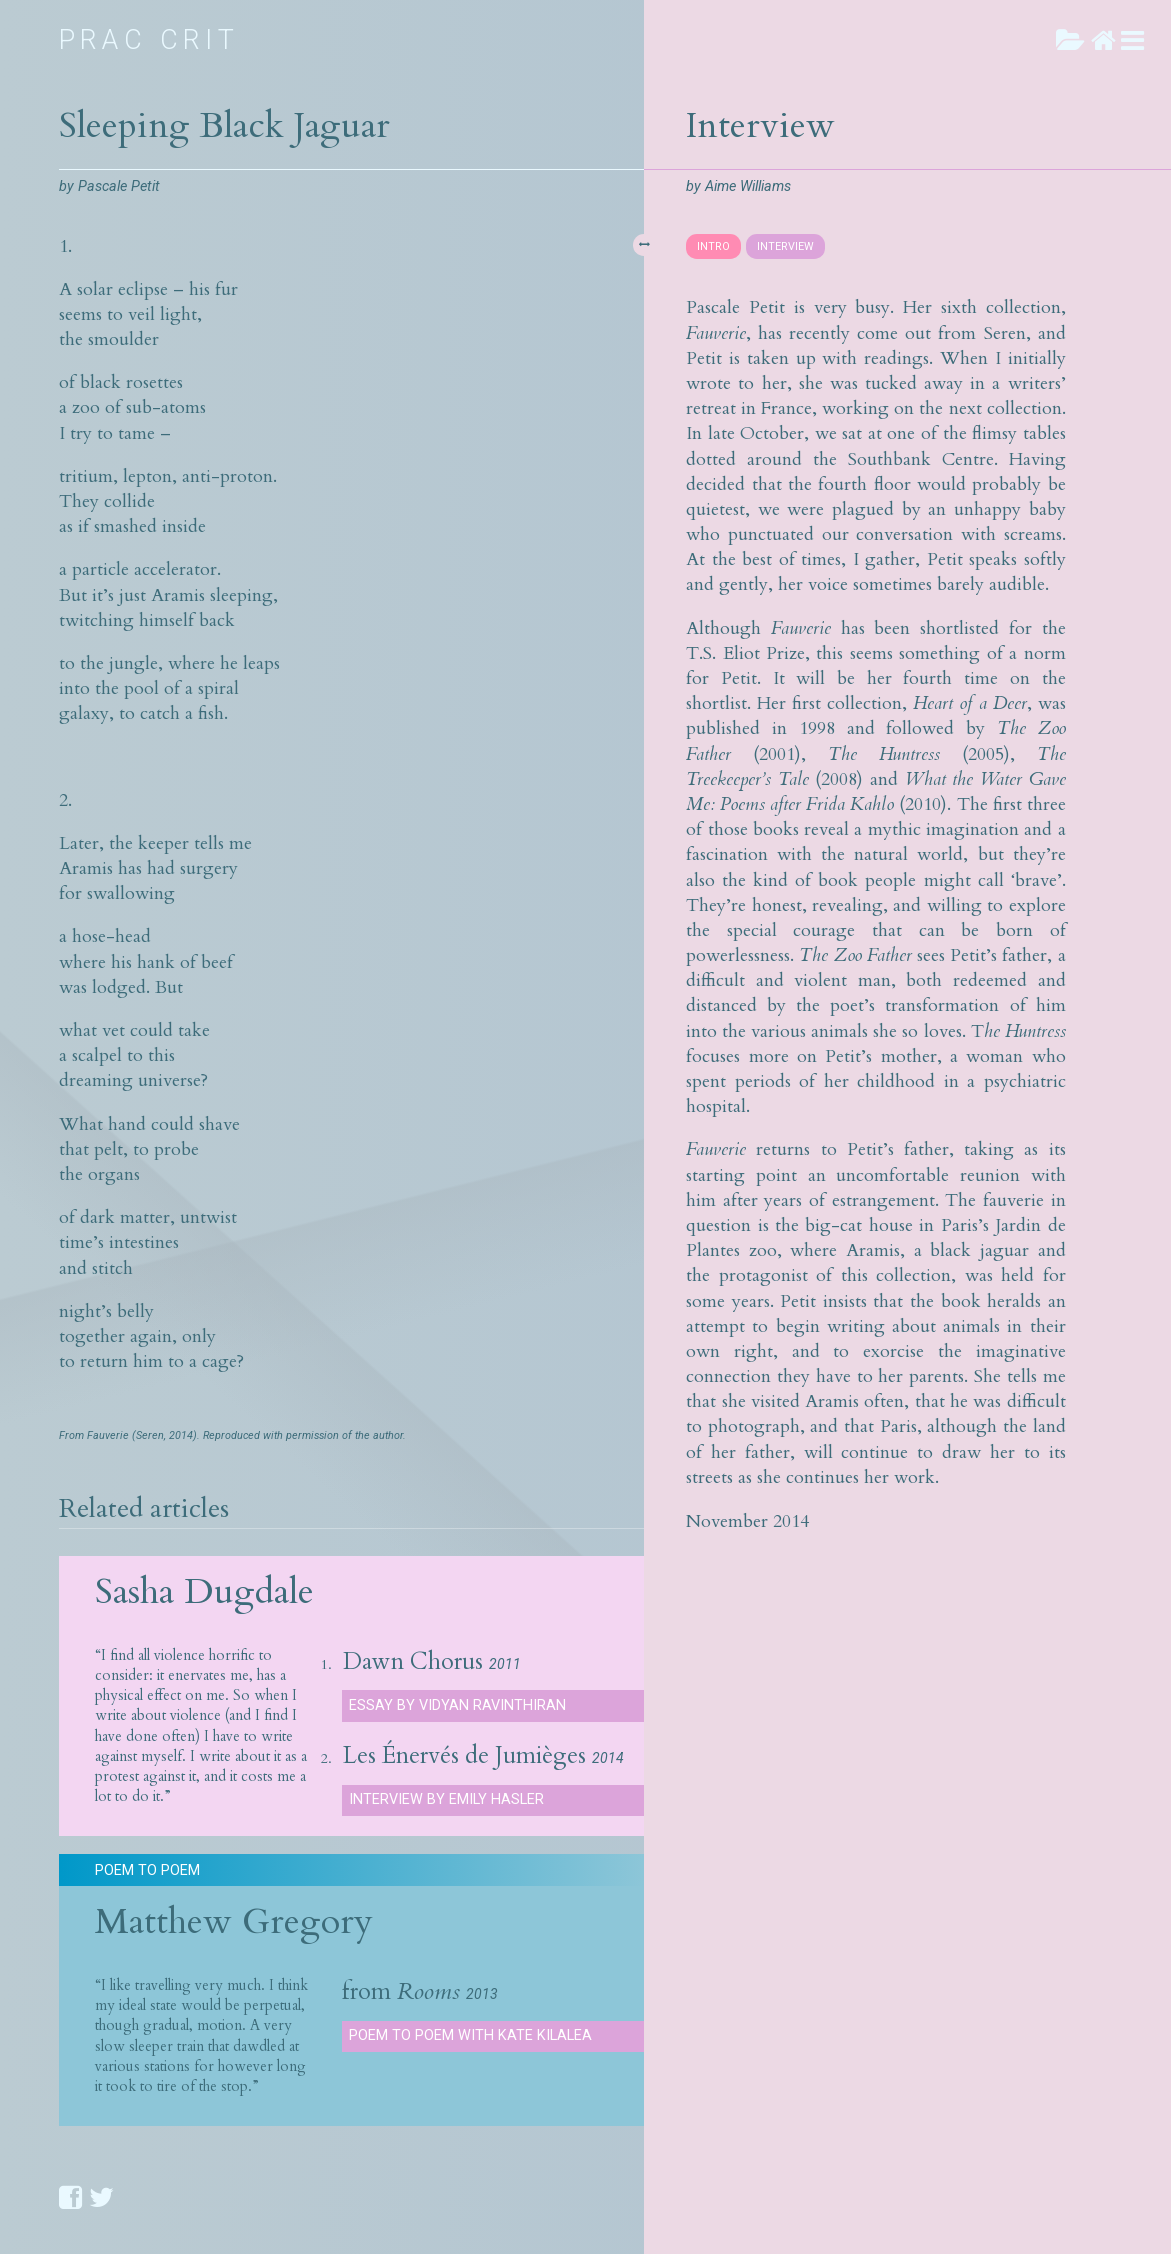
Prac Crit (149, 40)
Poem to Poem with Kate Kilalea (470, 2035)
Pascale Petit (119, 186)
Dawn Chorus (413, 1662)
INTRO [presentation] (713, 246)
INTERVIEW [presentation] (785, 246)
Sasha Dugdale (204, 1591)
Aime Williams (748, 186)
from (401, 1992)
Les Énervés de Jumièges (464, 1756)
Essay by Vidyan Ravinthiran (457, 1705)
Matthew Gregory (234, 1921)
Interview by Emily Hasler (446, 1799)
